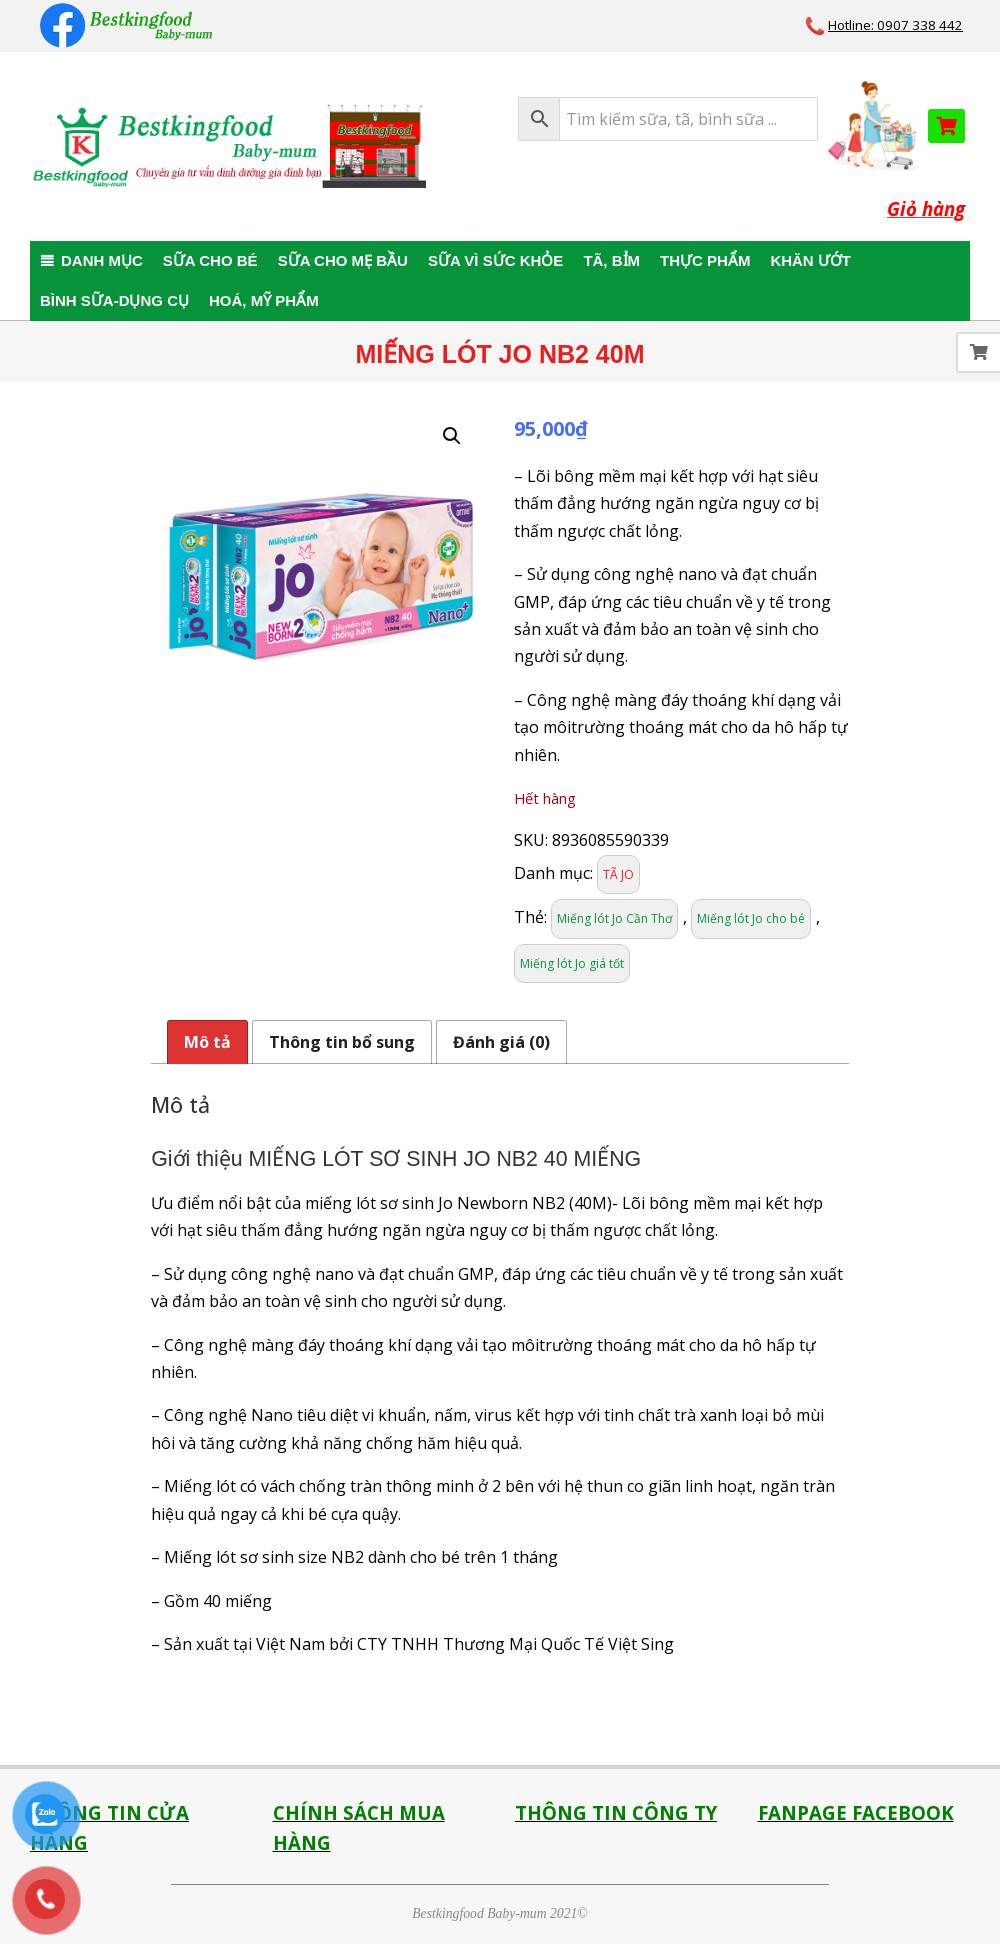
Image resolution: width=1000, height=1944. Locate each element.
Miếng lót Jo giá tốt (572, 963)
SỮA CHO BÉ (210, 260)
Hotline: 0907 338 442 (895, 25)
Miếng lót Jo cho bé (751, 918)
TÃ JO (618, 874)
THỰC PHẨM (705, 260)
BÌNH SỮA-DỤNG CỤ (114, 300)
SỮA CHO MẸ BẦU (343, 260)
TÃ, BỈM (611, 260)
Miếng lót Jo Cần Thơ (614, 918)
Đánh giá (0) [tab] (501, 1042)
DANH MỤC (102, 260)
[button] (452, 436)
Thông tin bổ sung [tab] (342, 1042)
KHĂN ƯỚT (810, 260)
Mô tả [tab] (207, 1042)
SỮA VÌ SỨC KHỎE (495, 260)
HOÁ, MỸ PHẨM (264, 300)
